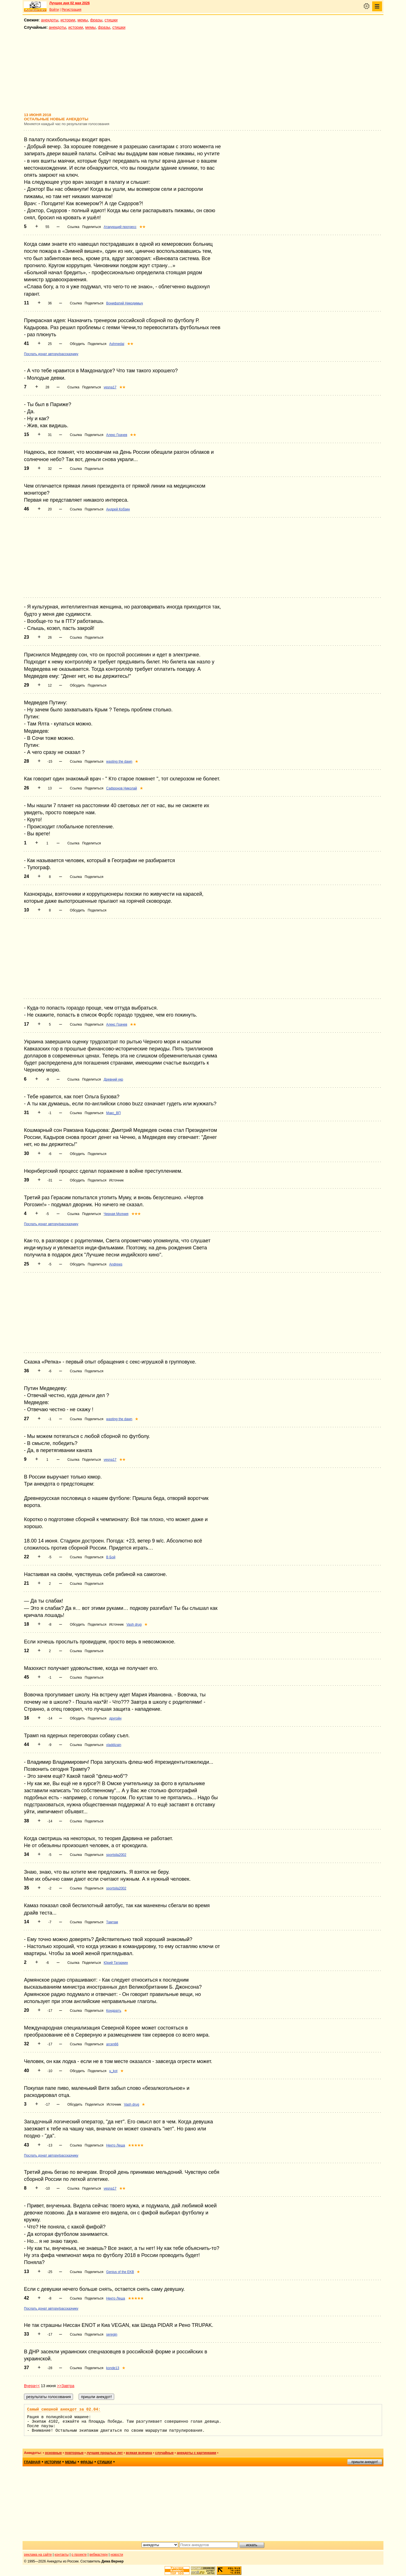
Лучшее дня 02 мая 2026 (69, 3)
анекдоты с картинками (196, 2453)
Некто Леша (115, 2145)
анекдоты (49, 20)
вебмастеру (98, 2555)
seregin (111, 2334)
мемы (83, 20)
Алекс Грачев (116, 435)
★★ (142, 227)
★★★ (136, 1214)
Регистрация (71, 10)
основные (53, 2453)
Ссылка (73, 227)
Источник (116, 1180)
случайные (164, 2453)
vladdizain (113, 1745)
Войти (54, 10)
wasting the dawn (119, 761)
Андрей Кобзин (118, 509)
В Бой (111, 1557)
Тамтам (112, 1922)
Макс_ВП (113, 1113)
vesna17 (110, 387)
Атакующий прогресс (120, 227)
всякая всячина (139, 2453)
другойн (115, 1718)
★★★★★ (136, 2145)
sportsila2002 (116, 1855)
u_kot (113, 2071)
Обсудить (77, 344)
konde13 (112, 2368)
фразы (96, 20)
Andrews (115, 1264)
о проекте (79, 2555)
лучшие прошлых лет (105, 2453)
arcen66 (112, 2044)
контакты (62, 2555)
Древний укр (113, 1079)
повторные (74, 2453)
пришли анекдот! (364, 2462)
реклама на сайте (38, 2555)
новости (117, 2555)
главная (32, 2462)
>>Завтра (65, 2386)
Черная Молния (116, 1214)
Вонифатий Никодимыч (124, 303)
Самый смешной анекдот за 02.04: (63, 2409)
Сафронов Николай (121, 788)
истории (68, 20)
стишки (111, 20)
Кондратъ (113, 2011)
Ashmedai (116, 344)
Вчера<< (32, 2386)
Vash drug (134, 1624)
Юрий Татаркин (116, 1963)
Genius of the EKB (120, 2272)
